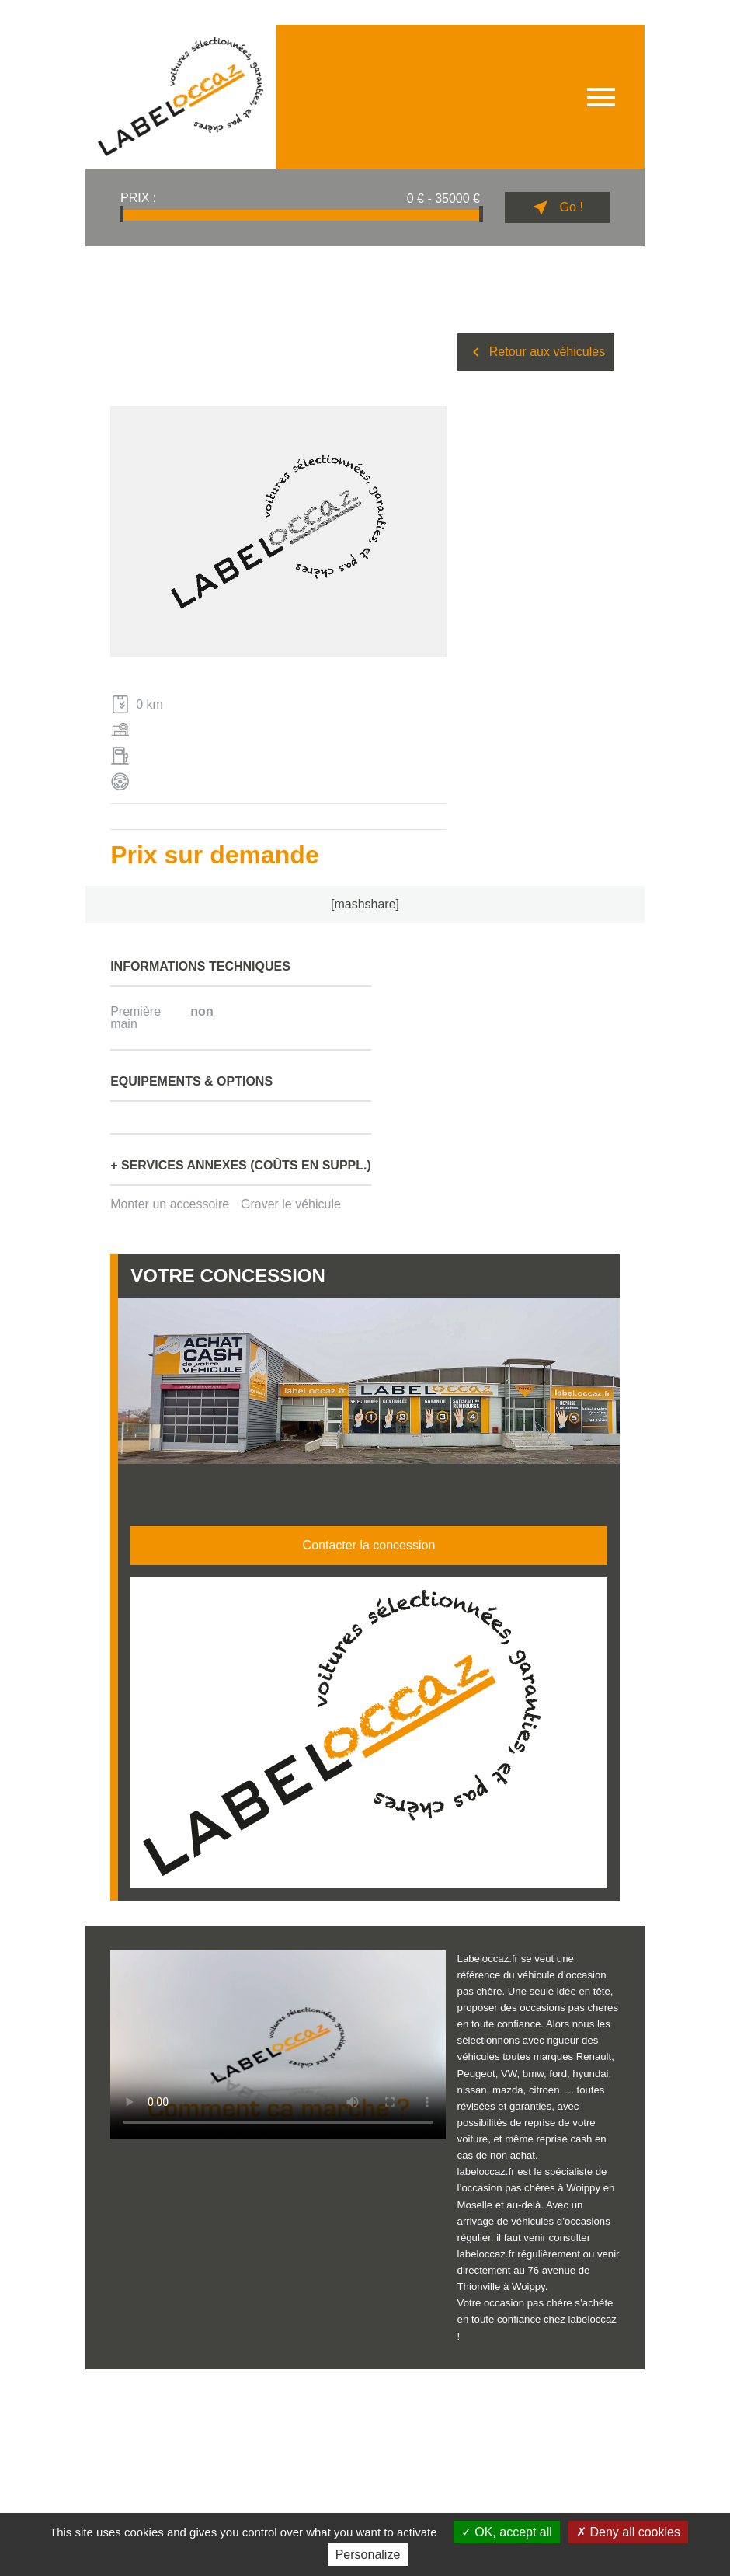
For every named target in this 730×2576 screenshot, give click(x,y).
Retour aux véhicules (536, 352)
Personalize (368, 2554)
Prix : (138, 198)
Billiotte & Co (600, 2389)
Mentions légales (113, 2395)
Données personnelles (192, 2395)
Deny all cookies (628, 2532)
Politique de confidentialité (286, 2395)
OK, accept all (506, 2532)
